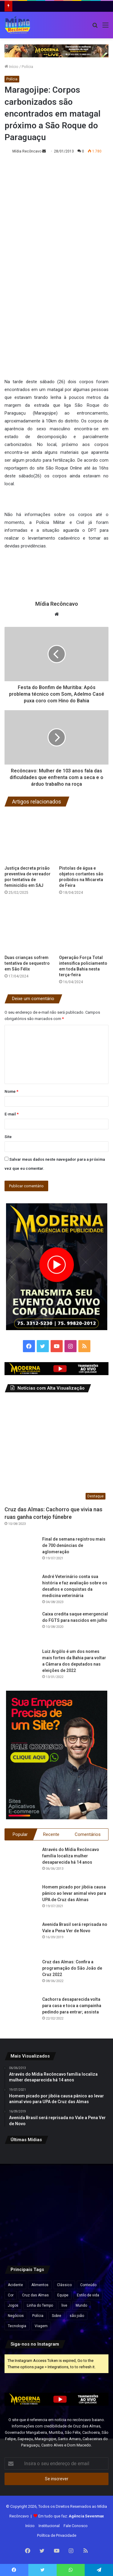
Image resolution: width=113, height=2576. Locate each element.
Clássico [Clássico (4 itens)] (64, 2285)
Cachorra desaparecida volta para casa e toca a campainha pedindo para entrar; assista (71, 2005)
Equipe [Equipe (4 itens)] (62, 2295)
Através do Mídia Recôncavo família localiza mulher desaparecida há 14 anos (70, 1856)
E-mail (12, 1114)
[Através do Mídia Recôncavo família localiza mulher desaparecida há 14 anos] (21, 1863)
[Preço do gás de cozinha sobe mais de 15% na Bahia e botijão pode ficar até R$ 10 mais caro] (91, 2166)
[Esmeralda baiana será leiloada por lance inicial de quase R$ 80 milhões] (21, 2202)
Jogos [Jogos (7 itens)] (13, 2305)
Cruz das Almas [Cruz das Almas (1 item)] (35, 2295)
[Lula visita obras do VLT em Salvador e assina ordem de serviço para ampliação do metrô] (56, 2237)
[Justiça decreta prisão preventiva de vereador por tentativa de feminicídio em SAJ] (29, 838)
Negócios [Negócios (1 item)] (16, 2316)
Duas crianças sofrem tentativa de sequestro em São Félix (27, 963)
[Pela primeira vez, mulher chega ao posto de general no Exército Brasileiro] (21, 2237)
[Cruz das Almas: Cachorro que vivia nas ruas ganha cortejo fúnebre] (56, 1450)
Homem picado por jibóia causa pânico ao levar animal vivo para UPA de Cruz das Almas (74, 1893)
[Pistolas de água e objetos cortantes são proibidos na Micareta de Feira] (84, 838)
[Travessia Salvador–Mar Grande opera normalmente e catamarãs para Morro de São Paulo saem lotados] (56, 2202)
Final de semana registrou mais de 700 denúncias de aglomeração (73, 1545)
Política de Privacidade (56, 2535)
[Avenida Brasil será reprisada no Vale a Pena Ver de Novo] (21, 1938)
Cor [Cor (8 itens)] (11, 2295)
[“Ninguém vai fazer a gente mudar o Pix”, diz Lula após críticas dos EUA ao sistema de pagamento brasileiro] (21, 2166)
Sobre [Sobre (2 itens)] (56, 2316)
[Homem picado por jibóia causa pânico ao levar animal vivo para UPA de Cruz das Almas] (21, 1900)
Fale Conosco (76, 2525)
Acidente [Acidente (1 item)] (15, 2285)
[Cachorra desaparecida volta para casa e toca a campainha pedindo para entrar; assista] (21, 2012)
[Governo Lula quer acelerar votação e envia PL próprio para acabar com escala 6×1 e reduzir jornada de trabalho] (91, 2202)
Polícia (27, 66)
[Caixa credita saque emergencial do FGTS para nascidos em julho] (21, 1627)
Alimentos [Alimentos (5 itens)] (40, 2285)
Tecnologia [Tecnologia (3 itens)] (17, 2326)
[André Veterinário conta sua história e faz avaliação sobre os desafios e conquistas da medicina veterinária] (21, 1590)
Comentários (88, 1834)
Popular (20, 1834)
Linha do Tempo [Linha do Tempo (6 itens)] (40, 2305)
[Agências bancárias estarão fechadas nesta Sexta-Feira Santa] (56, 2166)
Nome (11, 1091)
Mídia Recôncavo (26, 151)
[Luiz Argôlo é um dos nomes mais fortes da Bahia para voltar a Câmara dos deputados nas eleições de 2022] (21, 1665)
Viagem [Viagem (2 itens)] (41, 2326)
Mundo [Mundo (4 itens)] (81, 2305)
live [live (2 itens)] (64, 2305)
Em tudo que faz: (71, 2516)
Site (8, 1136)
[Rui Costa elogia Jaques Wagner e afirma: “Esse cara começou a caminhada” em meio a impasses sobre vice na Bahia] (91, 2237)
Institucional (49, 2525)
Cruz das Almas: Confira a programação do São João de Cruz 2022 (72, 1968)
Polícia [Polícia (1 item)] (37, 2316)
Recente (51, 1834)
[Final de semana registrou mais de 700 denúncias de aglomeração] (21, 1552)
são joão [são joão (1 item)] (77, 2316)
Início (11, 66)
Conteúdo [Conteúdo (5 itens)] (88, 2285)
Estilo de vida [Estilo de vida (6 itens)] (88, 2295)
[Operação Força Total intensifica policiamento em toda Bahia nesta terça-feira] (84, 927)
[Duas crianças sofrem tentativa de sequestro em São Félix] (29, 927)
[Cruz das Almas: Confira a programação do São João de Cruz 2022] (21, 1975)
